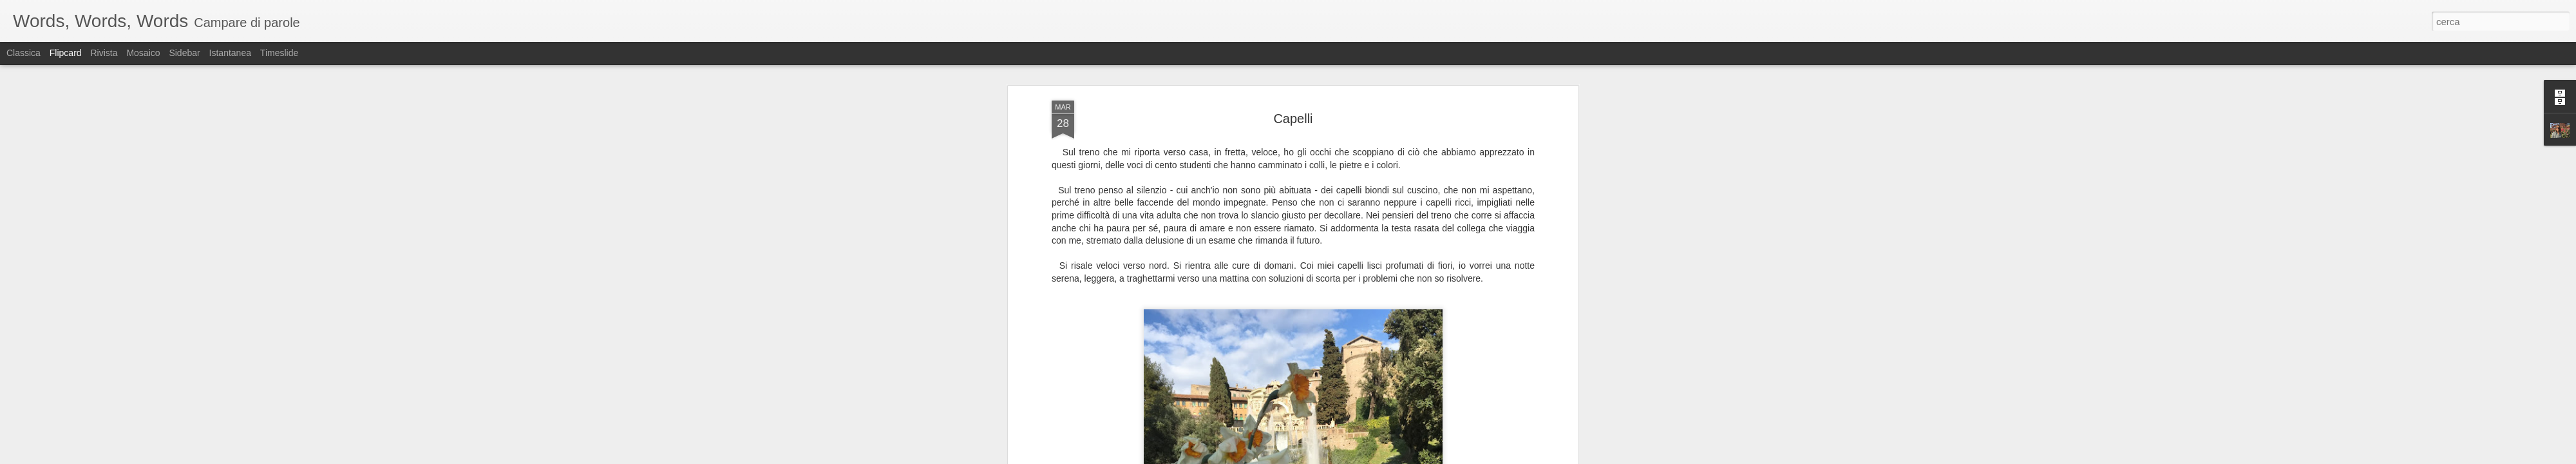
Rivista (103, 53)
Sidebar (184, 53)
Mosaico (143, 53)
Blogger (1328, 457)
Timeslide (279, 53)
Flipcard (66, 53)
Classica (23, 53)
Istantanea (230, 53)
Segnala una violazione (1380, 457)
